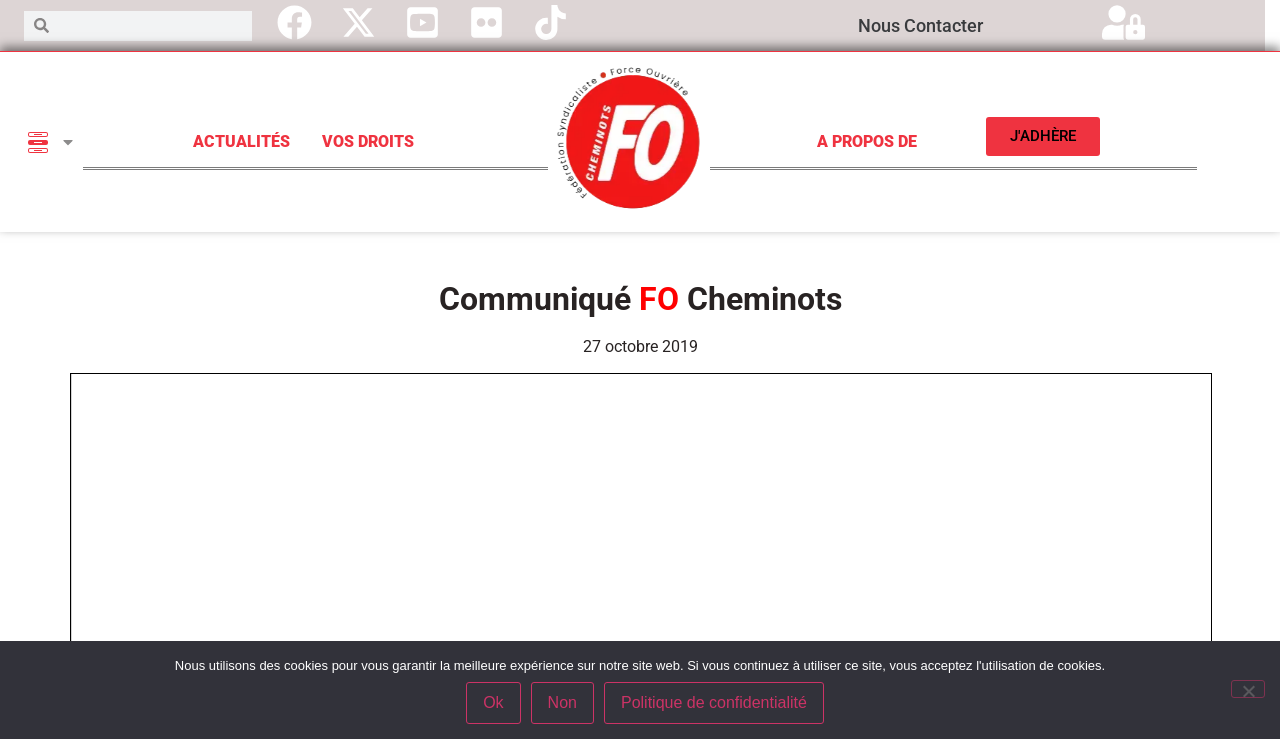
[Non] (1248, 689)
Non (562, 702)
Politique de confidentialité (714, 702)
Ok (493, 702)
